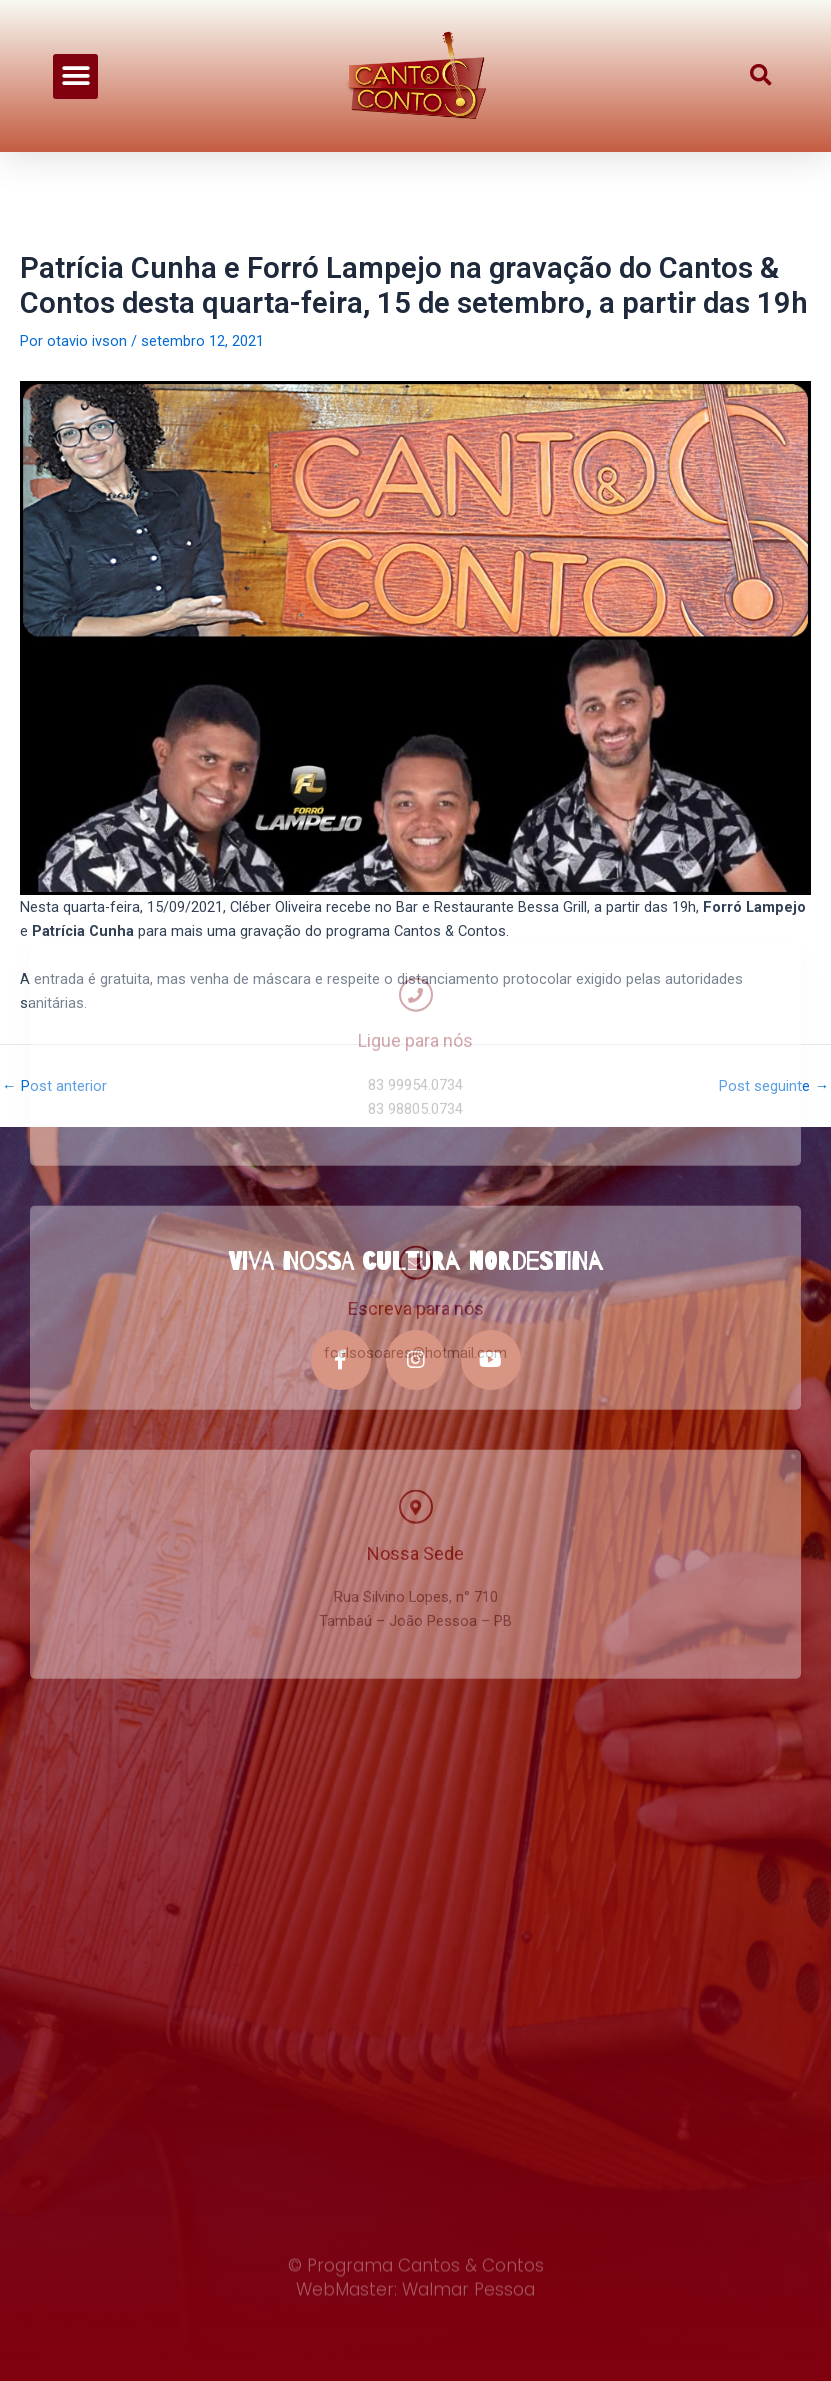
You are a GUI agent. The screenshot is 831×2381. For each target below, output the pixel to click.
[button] (75, 72)
